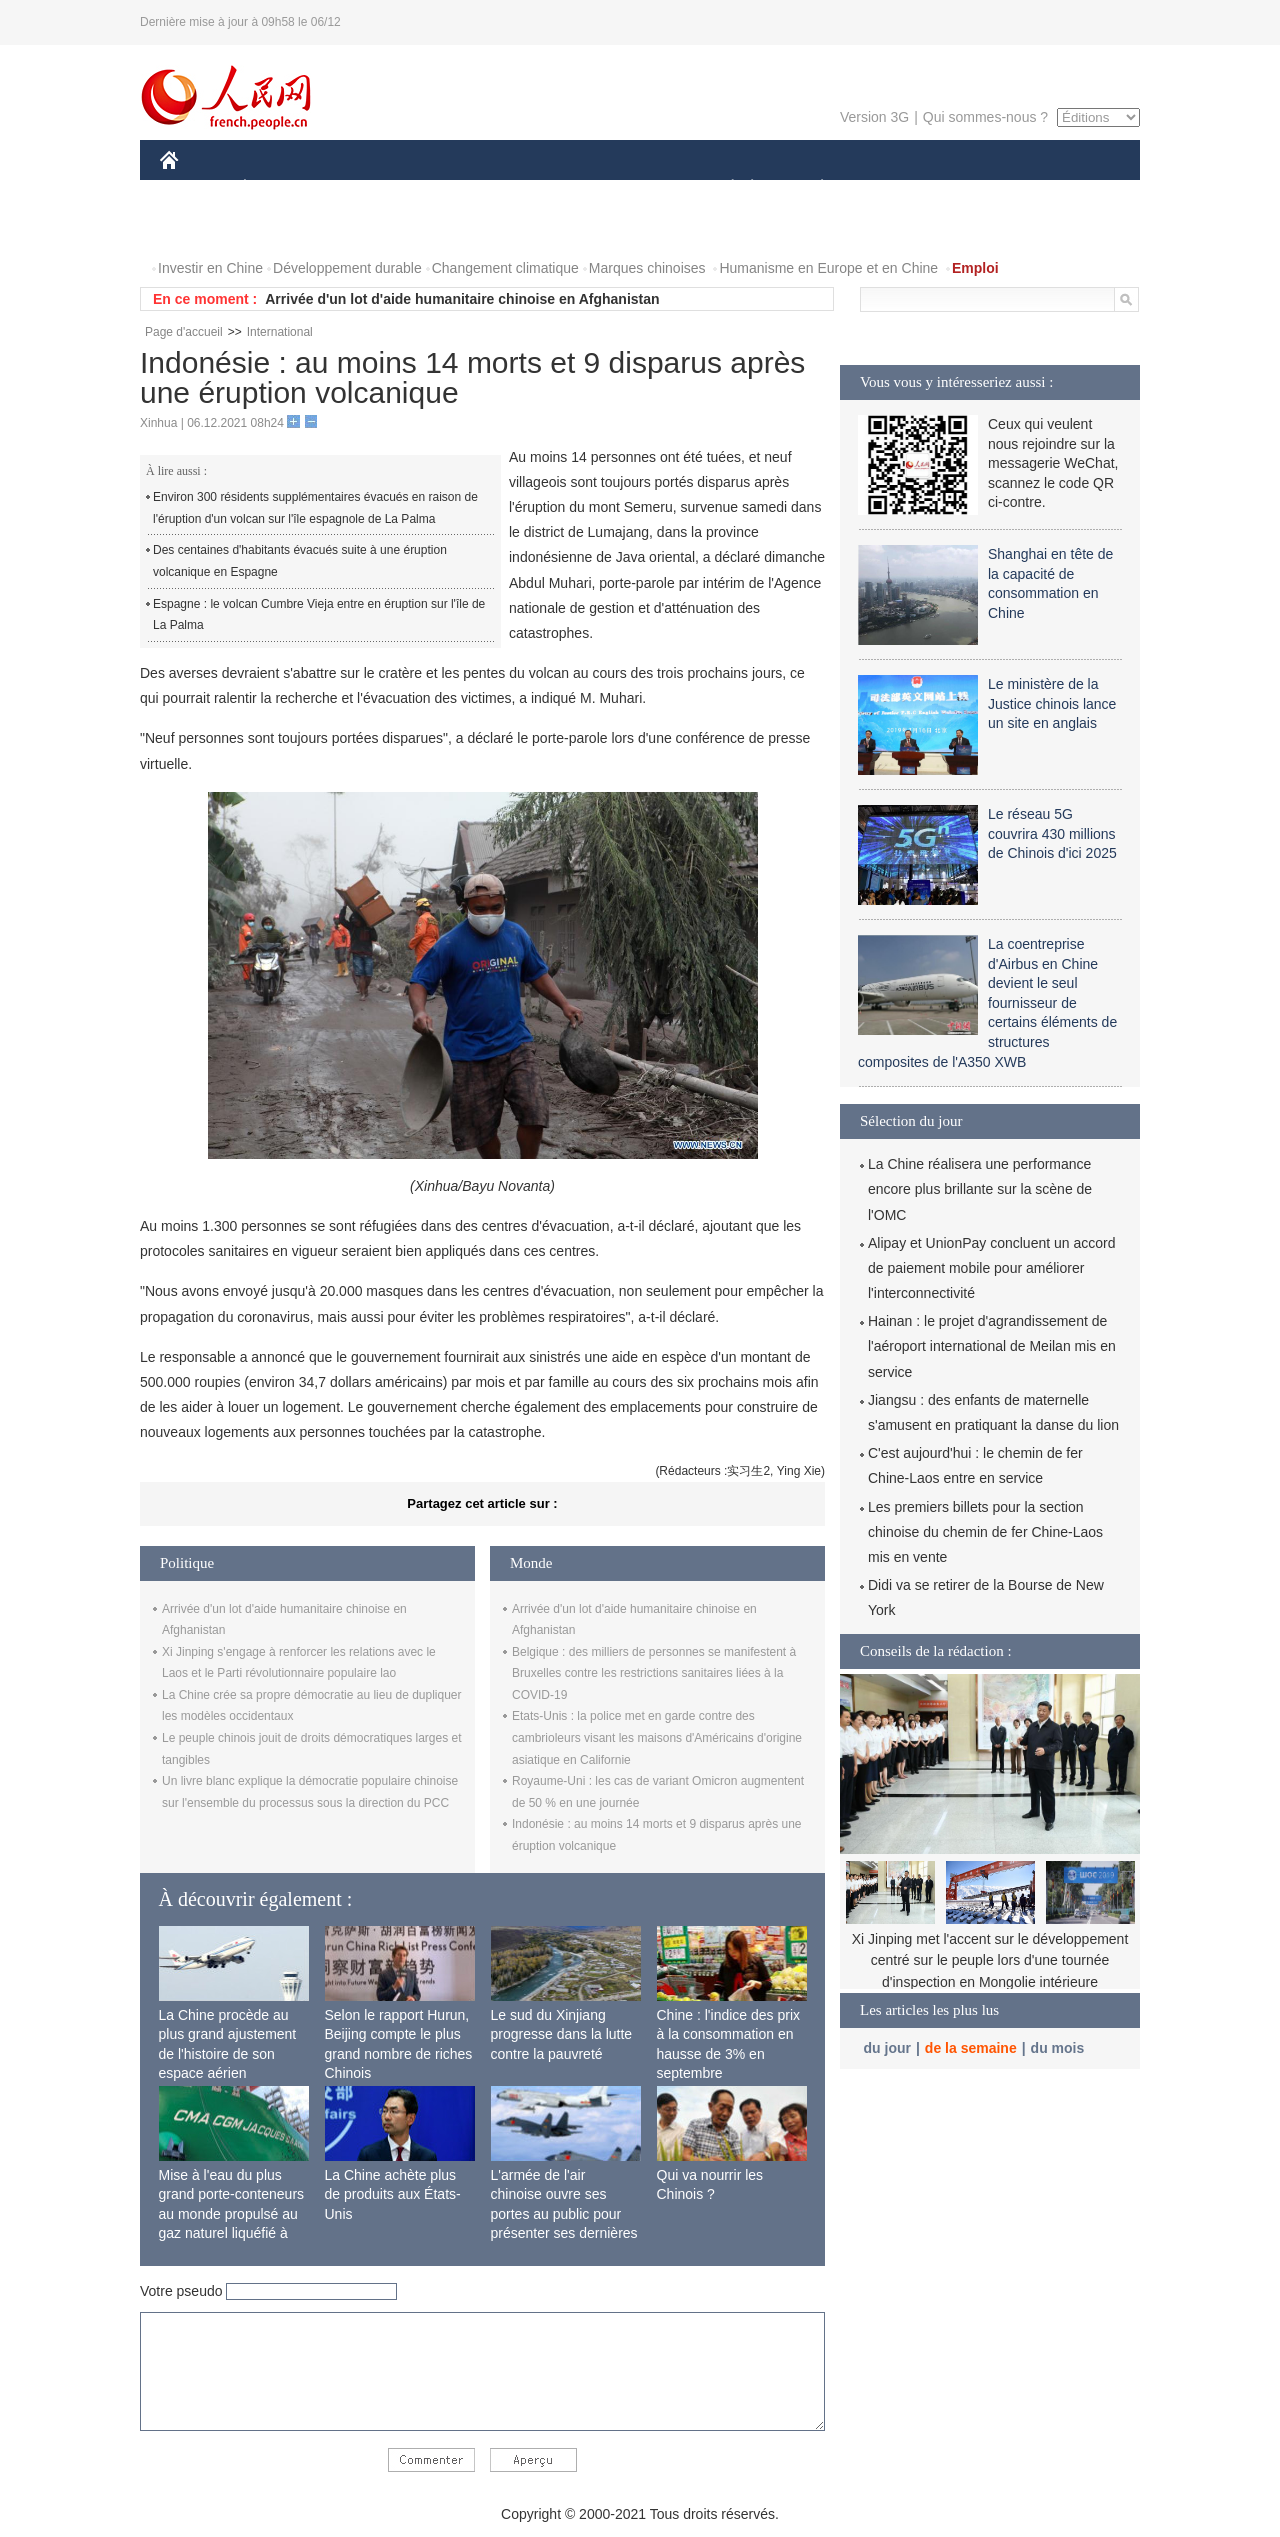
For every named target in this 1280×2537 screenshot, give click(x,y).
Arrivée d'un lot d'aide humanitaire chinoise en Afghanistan (462, 299)
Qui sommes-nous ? (985, 117)
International (280, 332)
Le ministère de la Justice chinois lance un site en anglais (1052, 703)
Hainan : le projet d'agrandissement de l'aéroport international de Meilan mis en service (992, 1346)
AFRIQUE (456, 188)
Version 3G (874, 117)
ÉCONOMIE (281, 188)
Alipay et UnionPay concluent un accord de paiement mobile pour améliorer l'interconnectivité (991, 1268)
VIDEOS (281, 228)
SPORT (891, 188)
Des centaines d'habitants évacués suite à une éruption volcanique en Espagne (300, 561)
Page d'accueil (184, 332)
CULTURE (634, 188)
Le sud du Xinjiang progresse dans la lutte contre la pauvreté (562, 2034)
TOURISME (977, 188)
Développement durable (347, 268)
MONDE (372, 188)
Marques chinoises (647, 268)
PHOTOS (201, 228)
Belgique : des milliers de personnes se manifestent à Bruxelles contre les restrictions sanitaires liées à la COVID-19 (654, 1673)
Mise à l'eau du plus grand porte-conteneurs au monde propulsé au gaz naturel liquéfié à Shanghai (232, 2214)
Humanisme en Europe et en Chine (828, 268)
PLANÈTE (811, 188)
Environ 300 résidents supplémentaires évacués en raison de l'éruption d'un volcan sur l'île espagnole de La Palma (315, 508)
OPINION (1071, 188)
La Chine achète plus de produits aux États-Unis (393, 2194)
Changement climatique (505, 268)
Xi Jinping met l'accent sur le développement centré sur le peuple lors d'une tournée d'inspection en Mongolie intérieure (990, 1960)
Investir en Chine (210, 268)
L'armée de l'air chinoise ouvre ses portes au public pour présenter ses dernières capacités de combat (564, 2214)
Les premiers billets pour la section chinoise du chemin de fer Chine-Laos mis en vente (985, 1532)
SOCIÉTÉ (723, 188)
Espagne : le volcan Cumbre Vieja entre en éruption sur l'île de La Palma (319, 615)
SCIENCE (544, 188)
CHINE (194, 188)
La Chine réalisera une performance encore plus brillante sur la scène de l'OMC (980, 1189)
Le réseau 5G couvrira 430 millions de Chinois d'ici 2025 (1052, 833)
